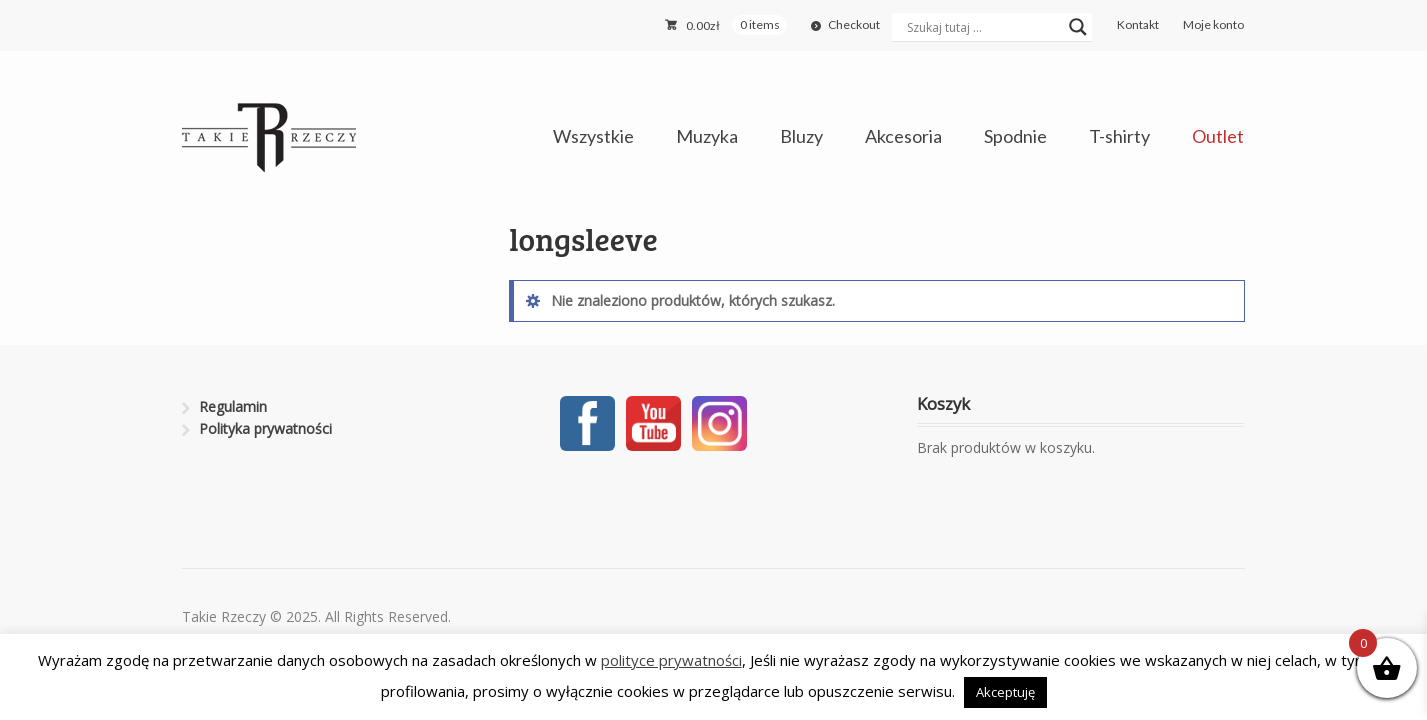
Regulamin (233, 406)
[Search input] (983, 27)
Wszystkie (593, 136)
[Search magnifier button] (1078, 27)
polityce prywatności (671, 660)
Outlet (1218, 136)
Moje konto (1213, 24)
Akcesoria (903, 136)
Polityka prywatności (265, 428)
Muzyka (707, 136)
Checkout (854, 24)
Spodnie (1015, 136)
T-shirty (1119, 136)
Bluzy (801, 136)
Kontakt (1138, 24)
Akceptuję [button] (1005, 692)
